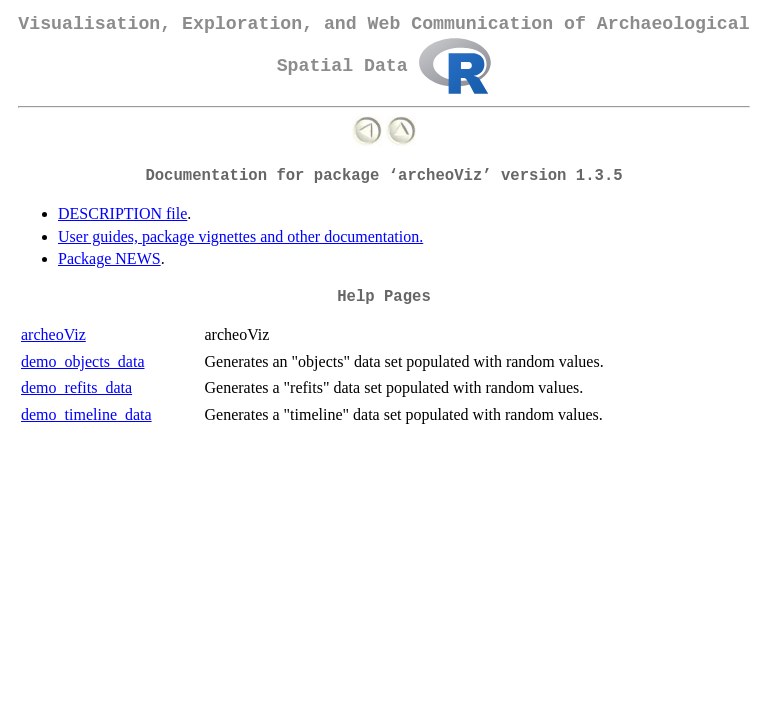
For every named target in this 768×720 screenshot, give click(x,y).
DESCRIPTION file (122, 213)
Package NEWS (109, 258)
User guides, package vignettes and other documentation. (240, 236)
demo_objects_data (83, 361)
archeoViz (53, 334)
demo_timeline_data (86, 414)
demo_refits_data (76, 387)
